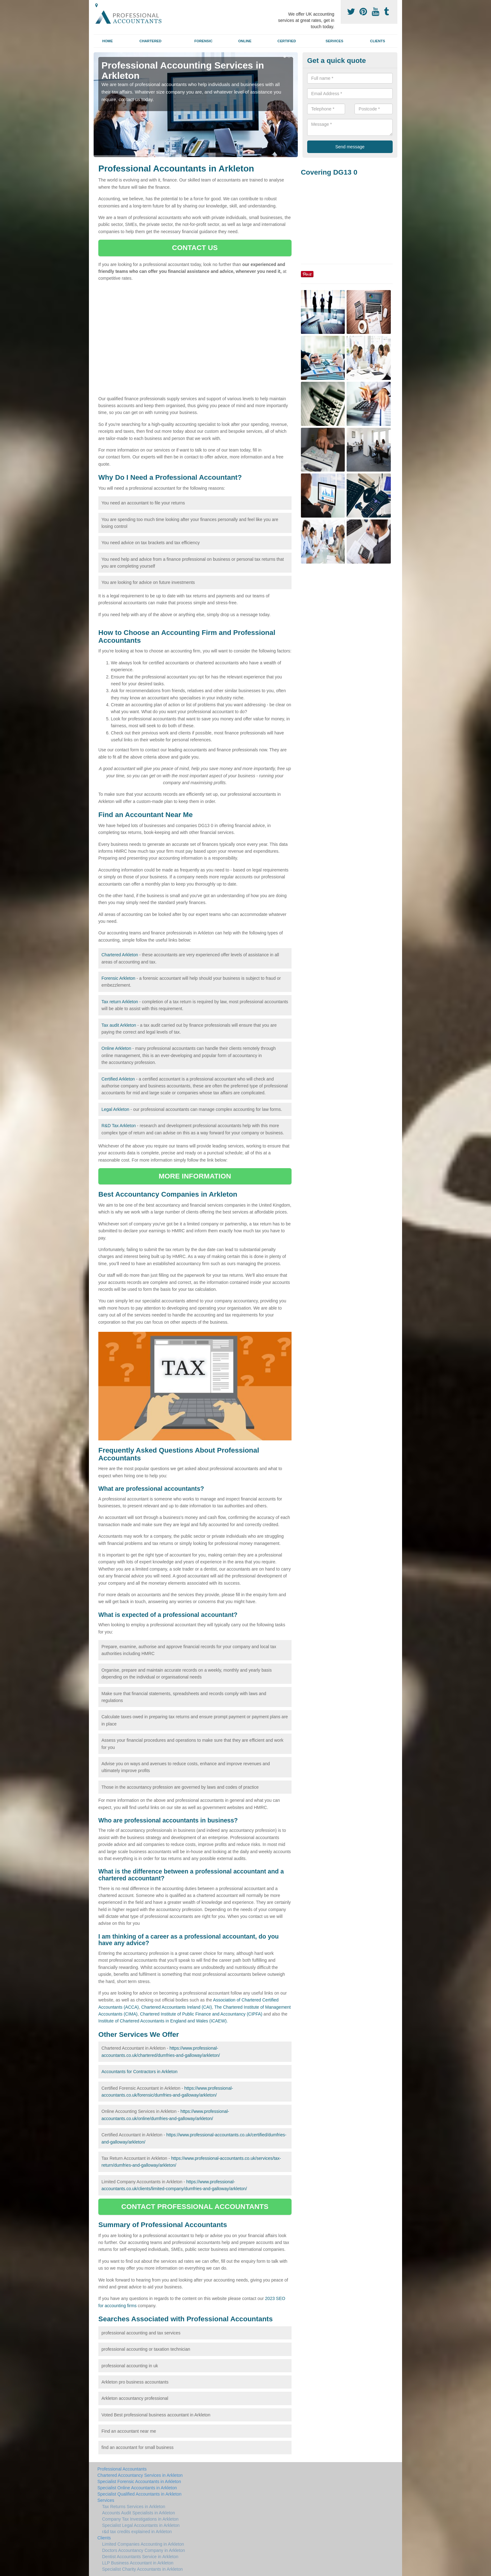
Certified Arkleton (118, 1078)
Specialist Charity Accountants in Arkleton (142, 2569)
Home (107, 41)
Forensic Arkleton (118, 978)
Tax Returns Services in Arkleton (133, 2506)
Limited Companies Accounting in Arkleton (143, 2544)
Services (334, 41)
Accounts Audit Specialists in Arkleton (138, 2512)
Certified (286, 41)
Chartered (150, 41)
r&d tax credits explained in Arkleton (137, 2531)
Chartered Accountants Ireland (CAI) (176, 2007)
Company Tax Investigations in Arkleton (140, 2519)
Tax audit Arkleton (118, 1025)
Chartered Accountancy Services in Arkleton (140, 2475)
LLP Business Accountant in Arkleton (137, 2562)
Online (244, 41)
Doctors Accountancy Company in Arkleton (143, 2550)
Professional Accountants (122, 2468)
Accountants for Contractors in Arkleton (139, 2071)
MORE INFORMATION (195, 1176)
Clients (377, 41)
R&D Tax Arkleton (118, 1125)
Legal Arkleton (115, 1109)
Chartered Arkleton (119, 954)
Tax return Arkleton (119, 1001)
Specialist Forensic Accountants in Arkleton (139, 2481)
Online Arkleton (116, 1048)
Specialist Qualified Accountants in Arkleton (139, 2494)
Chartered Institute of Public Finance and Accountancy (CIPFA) (201, 2013)
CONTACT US (195, 248)
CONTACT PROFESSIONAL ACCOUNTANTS (194, 2207)
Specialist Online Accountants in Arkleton (137, 2487)
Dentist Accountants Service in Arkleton (140, 2556)
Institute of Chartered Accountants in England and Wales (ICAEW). (163, 2020)
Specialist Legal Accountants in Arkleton (141, 2525)
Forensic (203, 41)
